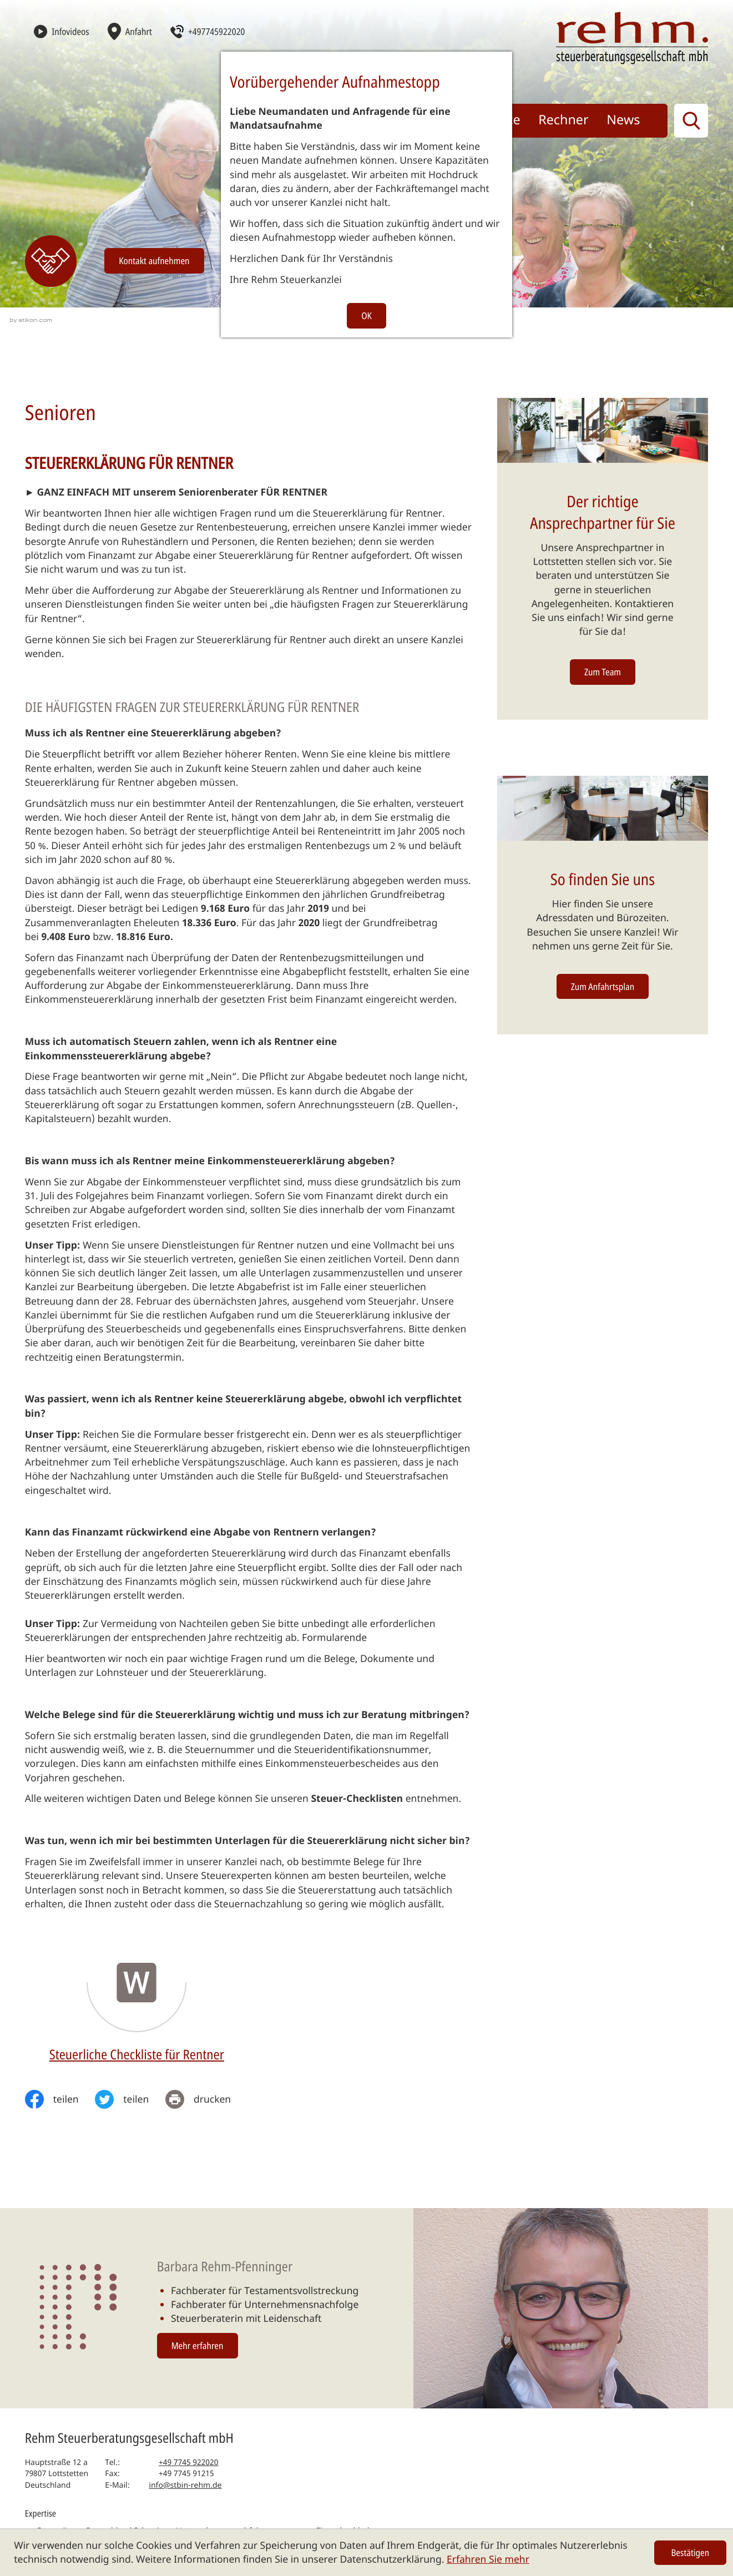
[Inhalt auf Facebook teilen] (60, 2099)
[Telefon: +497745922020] (189, 2462)
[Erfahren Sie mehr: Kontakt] (51, 261)
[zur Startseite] (632, 38)
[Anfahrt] (129, 31)
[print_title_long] (206, 2099)
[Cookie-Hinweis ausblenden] (690, 2552)
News (623, 119)
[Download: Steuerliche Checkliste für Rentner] (136, 2000)
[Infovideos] (62, 31)
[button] (207, 31)
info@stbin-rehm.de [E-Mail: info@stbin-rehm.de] (185, 2485)
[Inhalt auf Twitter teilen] (130, 2099)
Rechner (563, 119)
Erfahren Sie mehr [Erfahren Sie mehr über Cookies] (488, 2559)
